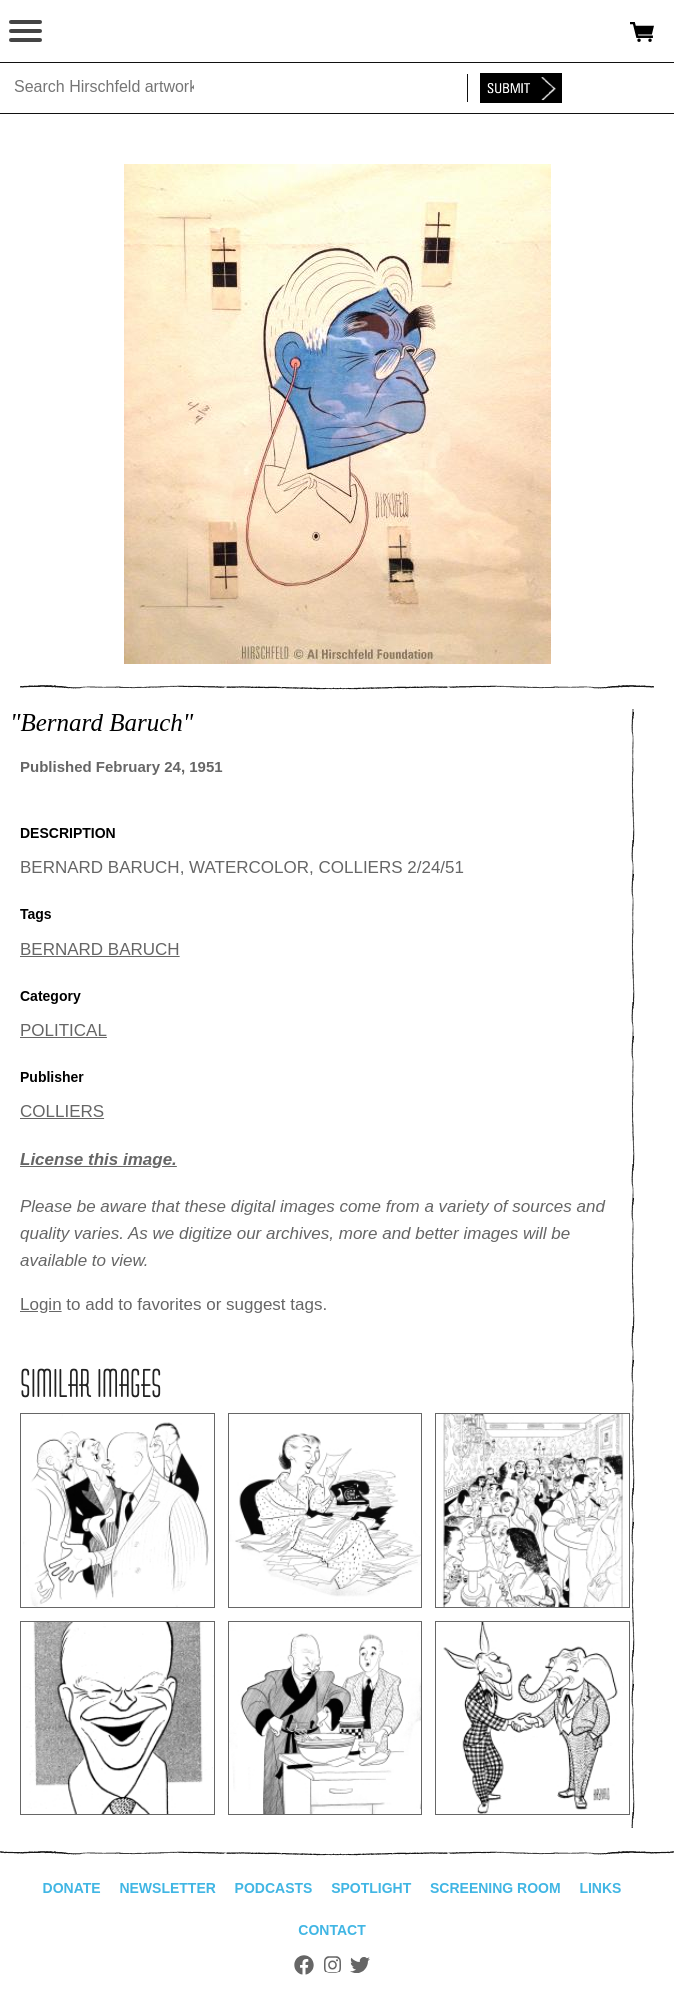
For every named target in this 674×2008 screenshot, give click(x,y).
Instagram (332, 1965)
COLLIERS (62, 1111)
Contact (331, 1930)
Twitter (360, 1965)
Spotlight (371, 1888)
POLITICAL (63, 1030)
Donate (72, 1888)
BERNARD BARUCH (100, 949)
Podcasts (274, 1888)
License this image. (98, 1159)
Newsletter (167, 1888)
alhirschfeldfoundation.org (85, 32)
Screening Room (495, 1888)
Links (600, 1888)
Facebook (304, 1965)
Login (41, 1304)
